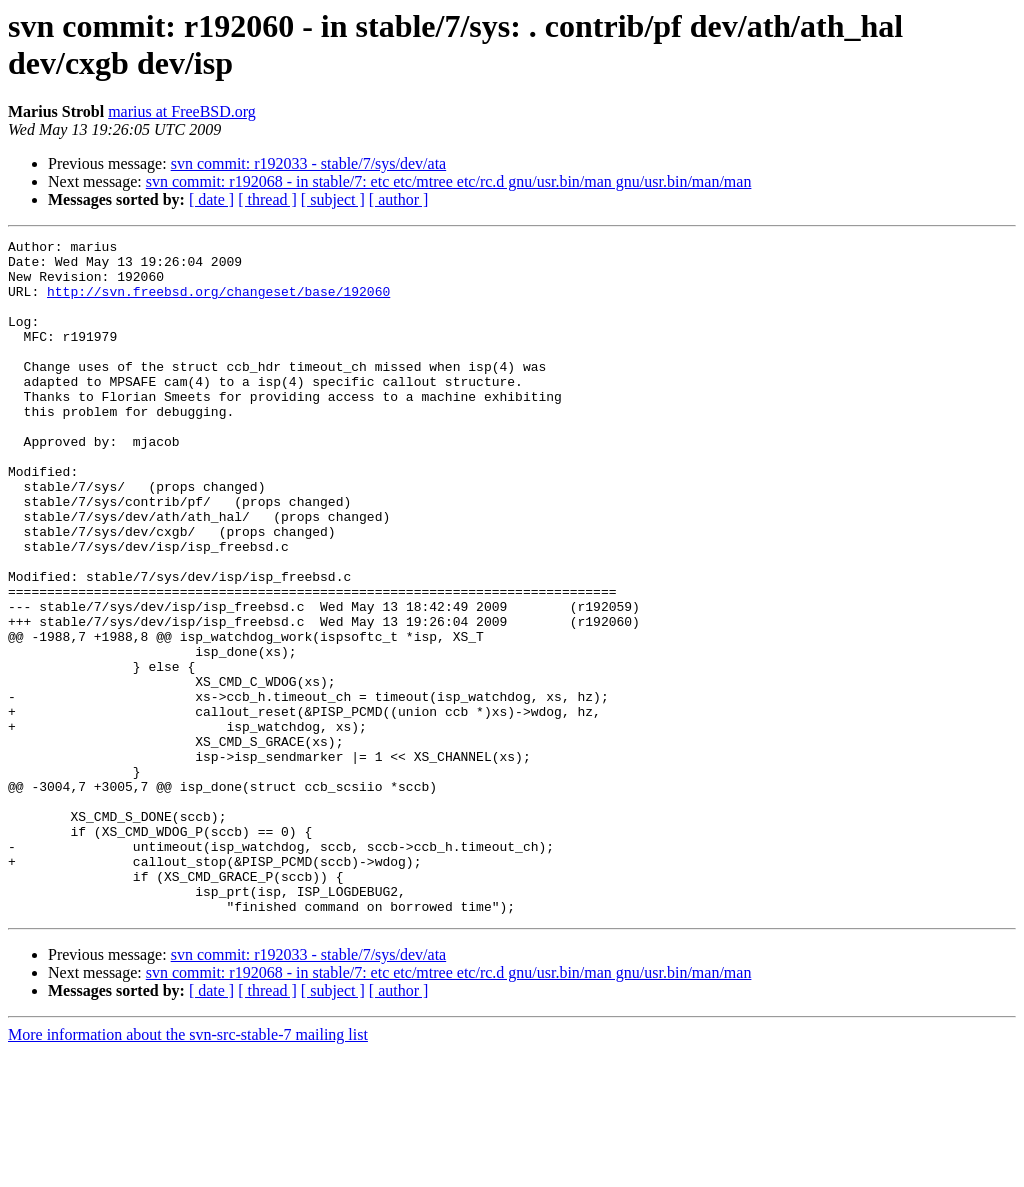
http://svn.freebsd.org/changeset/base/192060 (218, 303)
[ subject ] (333, 199)
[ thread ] (267, 199)
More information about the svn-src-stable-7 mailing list (188, 1169)
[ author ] (399, 199)
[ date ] (211, 199)
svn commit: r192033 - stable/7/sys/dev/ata (309, 163)
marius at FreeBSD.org (182, 111)
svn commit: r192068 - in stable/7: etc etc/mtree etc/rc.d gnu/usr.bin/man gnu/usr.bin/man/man (449, 181)
